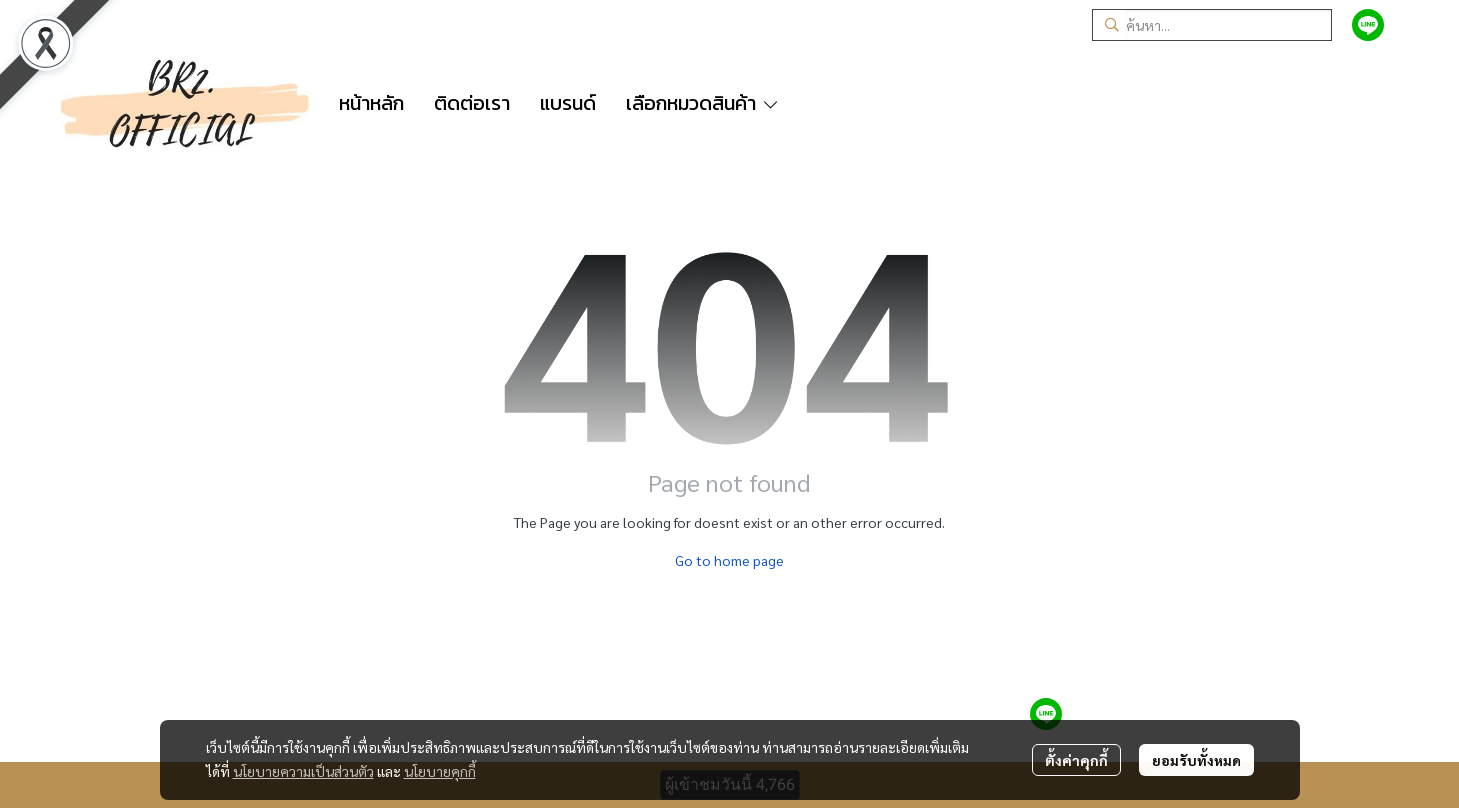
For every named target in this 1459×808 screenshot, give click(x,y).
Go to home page (729, 560)
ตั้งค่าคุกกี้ (1076, 760)
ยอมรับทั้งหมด (1196, 760)
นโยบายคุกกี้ (440, 771)
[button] (1212, 25)
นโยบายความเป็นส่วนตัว (303, 771)
